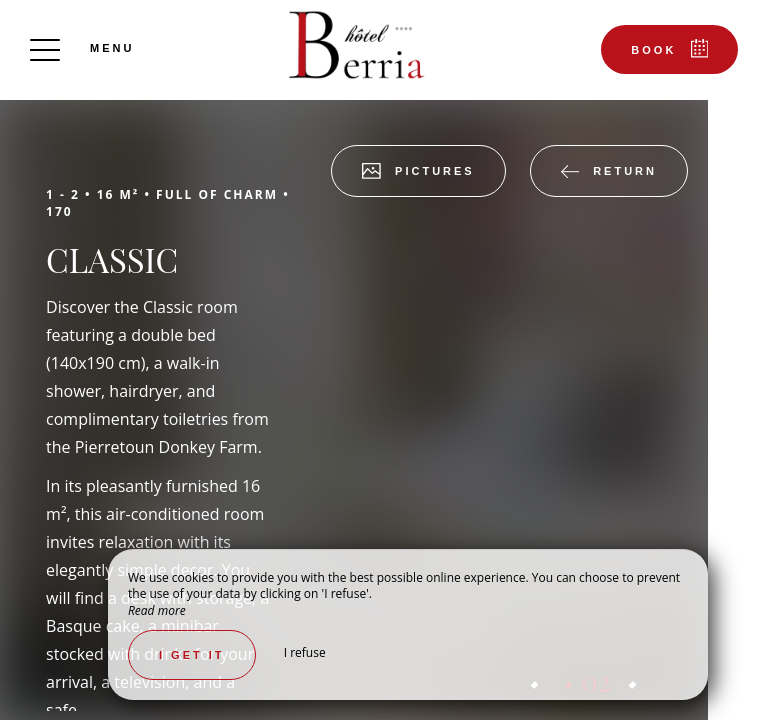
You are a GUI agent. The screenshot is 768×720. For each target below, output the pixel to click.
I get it (192, 655)
